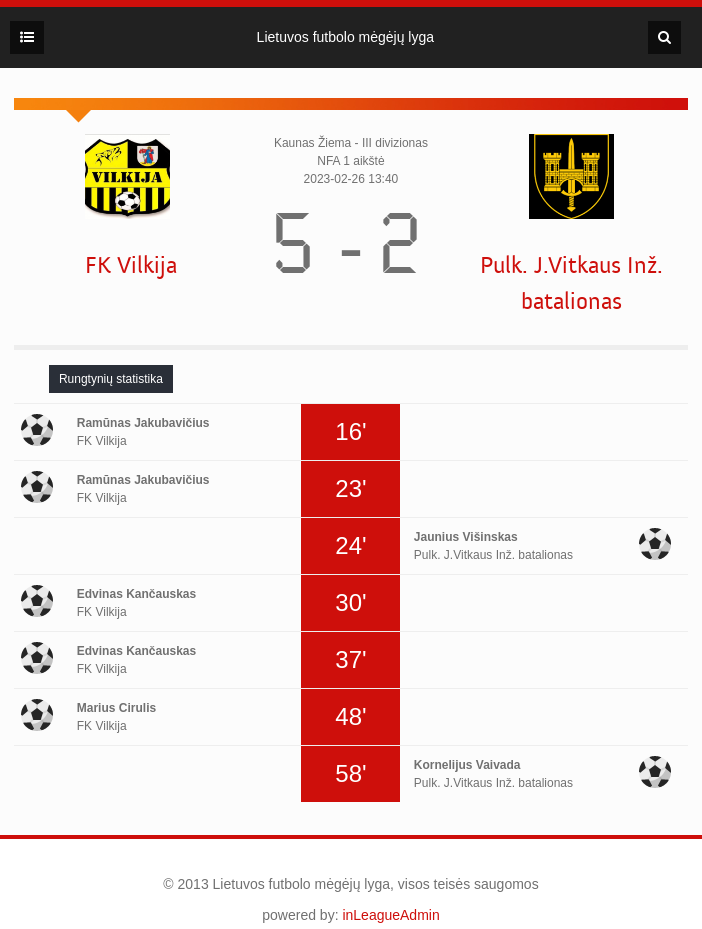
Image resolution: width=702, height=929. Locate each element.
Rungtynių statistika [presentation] (111, 379)
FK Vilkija (131, 265)
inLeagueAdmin (390, 915)
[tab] (111, 379)
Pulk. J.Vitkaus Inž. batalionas (571, 283)
